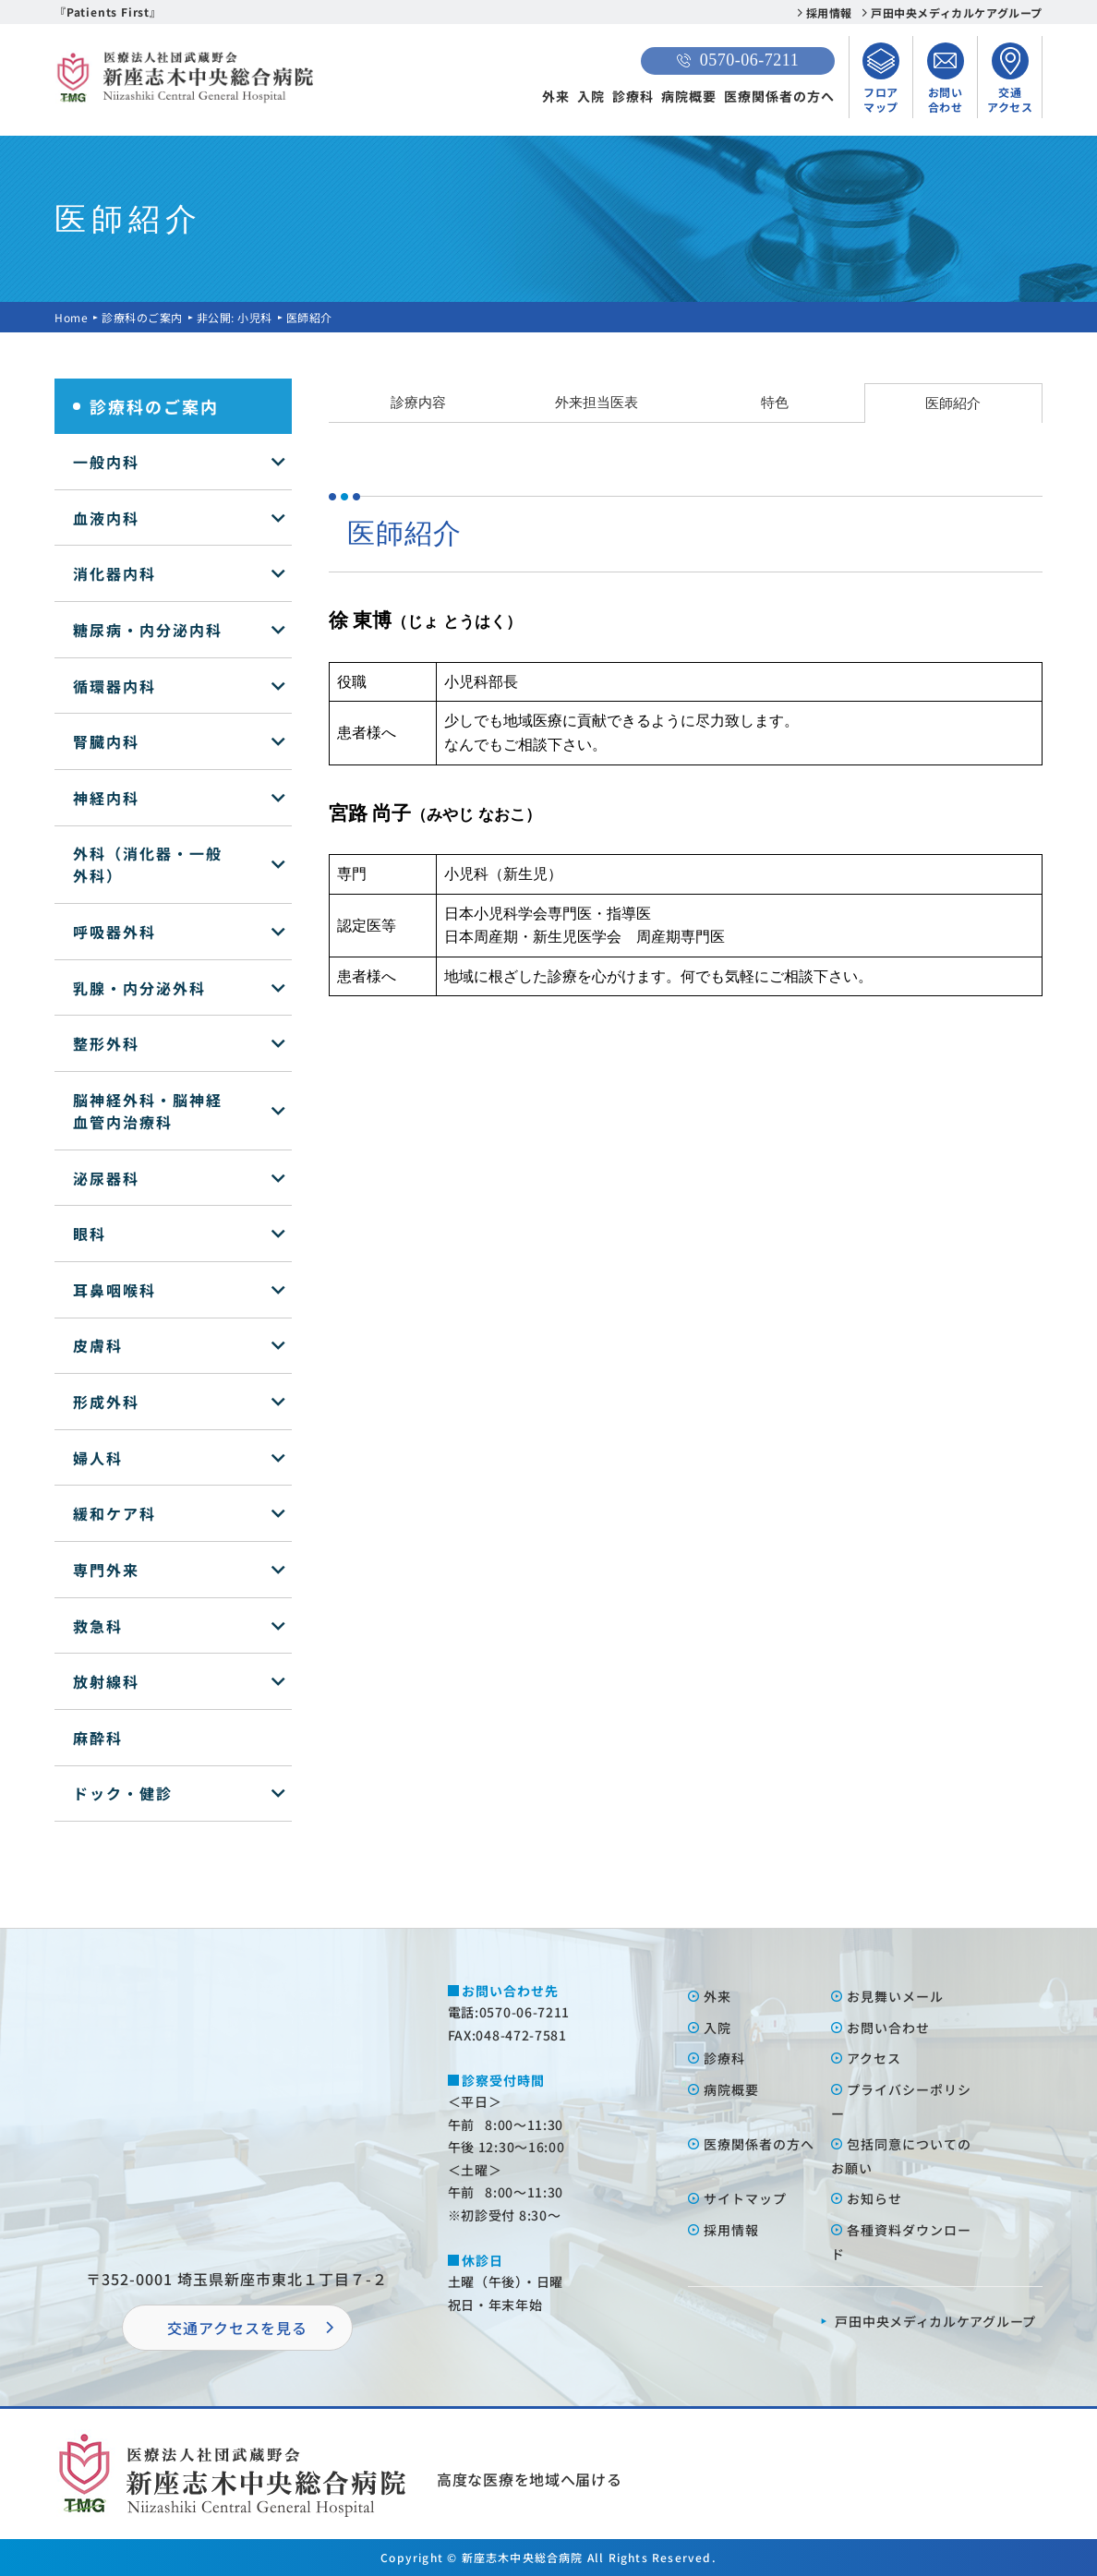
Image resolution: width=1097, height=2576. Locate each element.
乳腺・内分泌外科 (139, 988)
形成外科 (106, 1401)
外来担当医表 (596, 402)
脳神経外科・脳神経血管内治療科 (148, 1111)
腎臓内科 (106, 741)
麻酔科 (98, 1738)
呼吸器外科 (114, 932)
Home (71, 317)
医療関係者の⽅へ (759, 2144)
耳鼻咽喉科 (114, 1290)
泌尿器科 (106, 1178)
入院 (591, 96)
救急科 (98, 1626)
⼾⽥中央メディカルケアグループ (935, 2321)
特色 (775, 402)
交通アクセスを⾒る (237, 2328)
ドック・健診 (123, 1793)
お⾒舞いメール (895, 1996)
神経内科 (106, 798)
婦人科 (98, 1458)
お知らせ (874, 2198)
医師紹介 (953, 403)
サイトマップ (745, 2198)
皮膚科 (98, 1345)
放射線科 (106, 1681)
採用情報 (829, 12)
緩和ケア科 (114, 1513)
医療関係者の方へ (779, 96)
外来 (556, 96)
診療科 (633, 96)
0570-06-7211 (738, 60)
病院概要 (689, 96)
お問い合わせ (888, 2027)
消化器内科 (114, 573)
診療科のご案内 (142, 317)
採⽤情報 (731, 2230)
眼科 (89, 1233)
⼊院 (717, 2027)
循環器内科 (114, 686)
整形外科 (106, 1043)
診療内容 (418, 402)
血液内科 (106, 518)
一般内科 (106, 462)
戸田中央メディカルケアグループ (957, 12)
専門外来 (106, 1570)
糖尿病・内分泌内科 (148, 630)
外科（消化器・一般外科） (148, 864)
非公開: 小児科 (234, 317)
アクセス (874, 2058)
